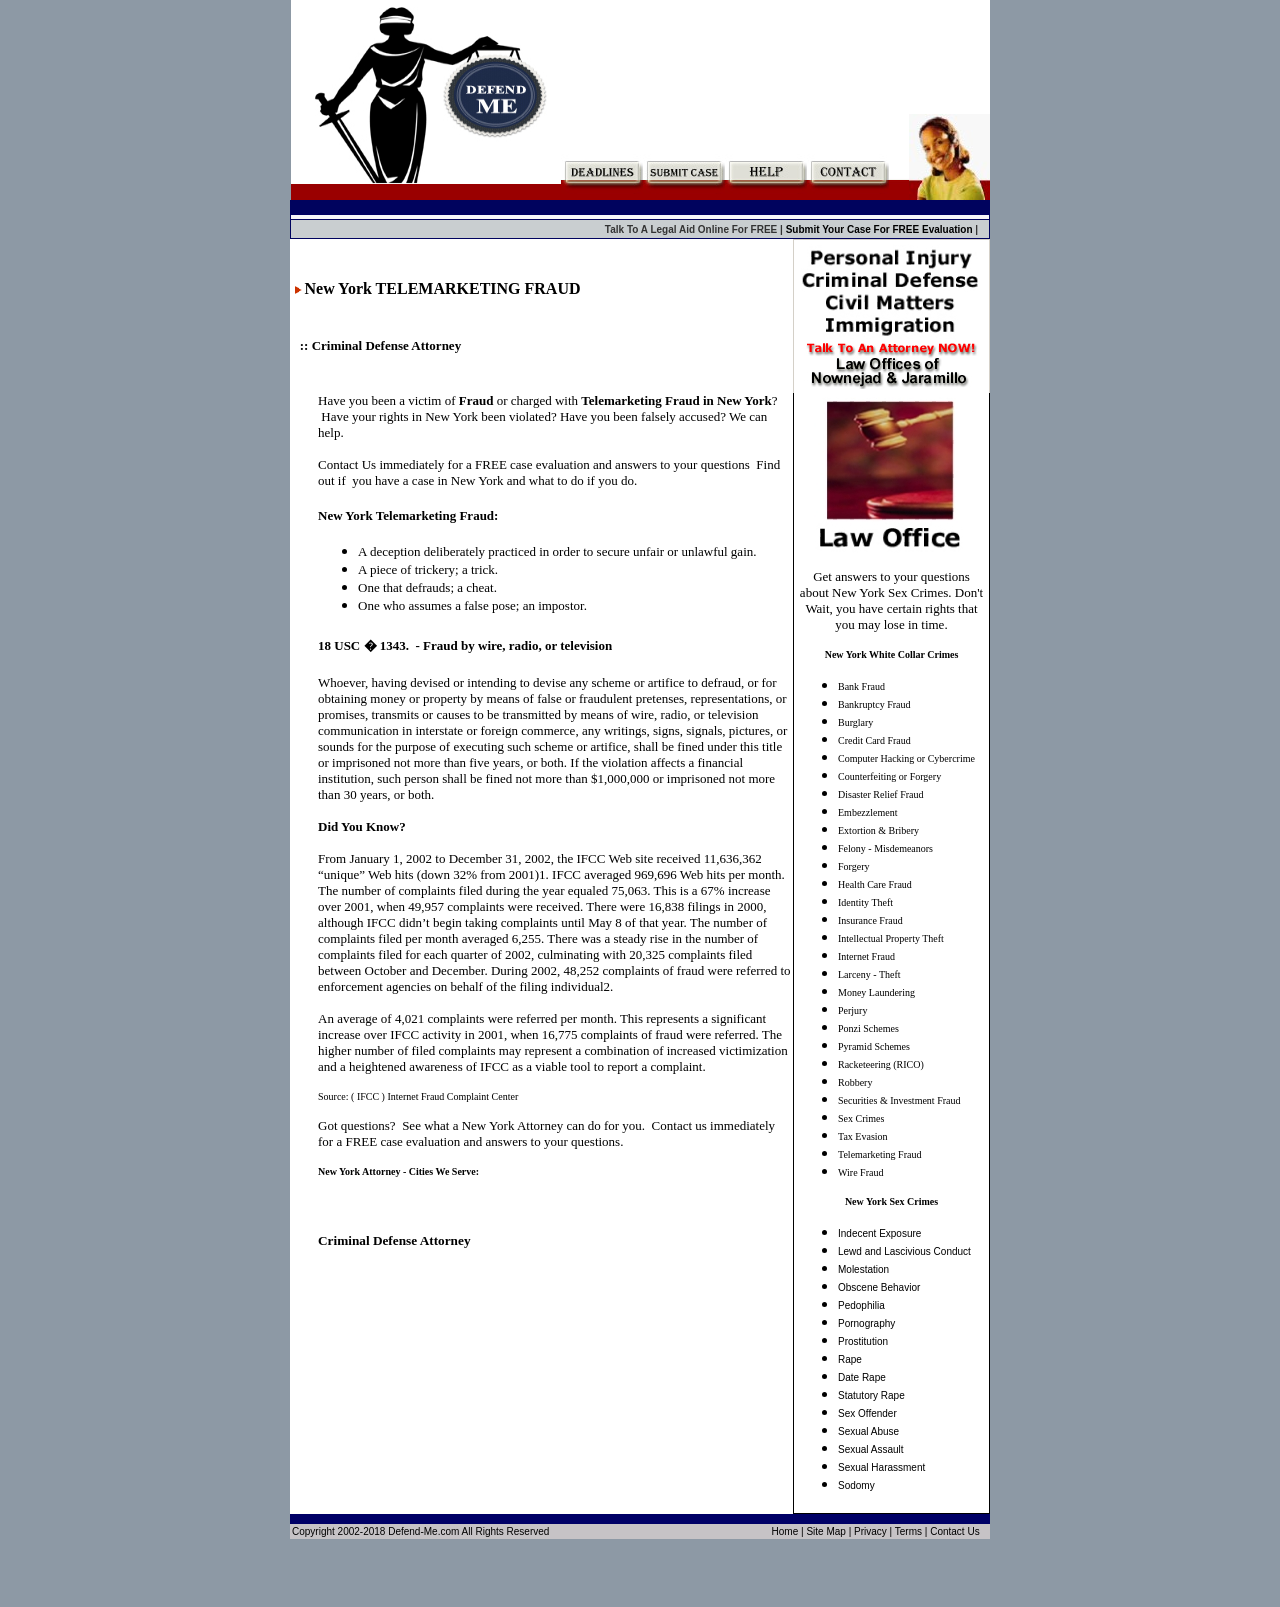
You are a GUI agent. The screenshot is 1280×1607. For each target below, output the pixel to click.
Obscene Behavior (879, 1287)
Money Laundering (876, 992)
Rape (850, 1359)
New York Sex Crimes (891, 1201)
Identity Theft (865, 902)
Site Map (825, 1531)
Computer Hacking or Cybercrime (906, 758)
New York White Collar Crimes (892, 654)
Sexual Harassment (881, 1467)
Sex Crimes (861, 1118)
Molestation (863, 1269)
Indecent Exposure (879, 1233)
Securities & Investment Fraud (899, 1100)
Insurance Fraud (870, 920)
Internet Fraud (866, 956)
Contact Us (954, 1531)
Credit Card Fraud (874, 740)
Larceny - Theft (869, 974)
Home (785, 1531)
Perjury (852, 1010)
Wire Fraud (860, 1172)
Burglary (855, 722)
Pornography (866, 1323)
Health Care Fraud (875, 884)
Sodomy (856, 1485)
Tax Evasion (863, 1136)
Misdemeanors (903, 848)
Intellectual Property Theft (891, 938)
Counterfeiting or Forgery (889, 776)
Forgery (853, 866)
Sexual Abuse (868, 1431)
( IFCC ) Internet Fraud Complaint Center (434, 1096)
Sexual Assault (871, 1449)
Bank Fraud (861, 686)
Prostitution (863, 1341)
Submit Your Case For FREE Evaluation (881, 229)
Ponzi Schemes (868, 1028)
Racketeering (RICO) (881, 1064)
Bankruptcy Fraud (874, 704)
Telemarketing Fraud (879, 1154)
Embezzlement (867, 812)
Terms (908, 1531)
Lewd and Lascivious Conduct (904, 1251)
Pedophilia (861, 1305)
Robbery (855, 1082)
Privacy (870, 1531)
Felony (852, 848)
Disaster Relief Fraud (881, 794)
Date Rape (862, 1377)
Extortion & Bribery (878, 830)
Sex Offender (867, 1413)
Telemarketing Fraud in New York (676, 400)
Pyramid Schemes (874, 1046)
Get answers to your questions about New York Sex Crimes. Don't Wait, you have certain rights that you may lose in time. (891, 600)
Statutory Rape (871, 1395)
